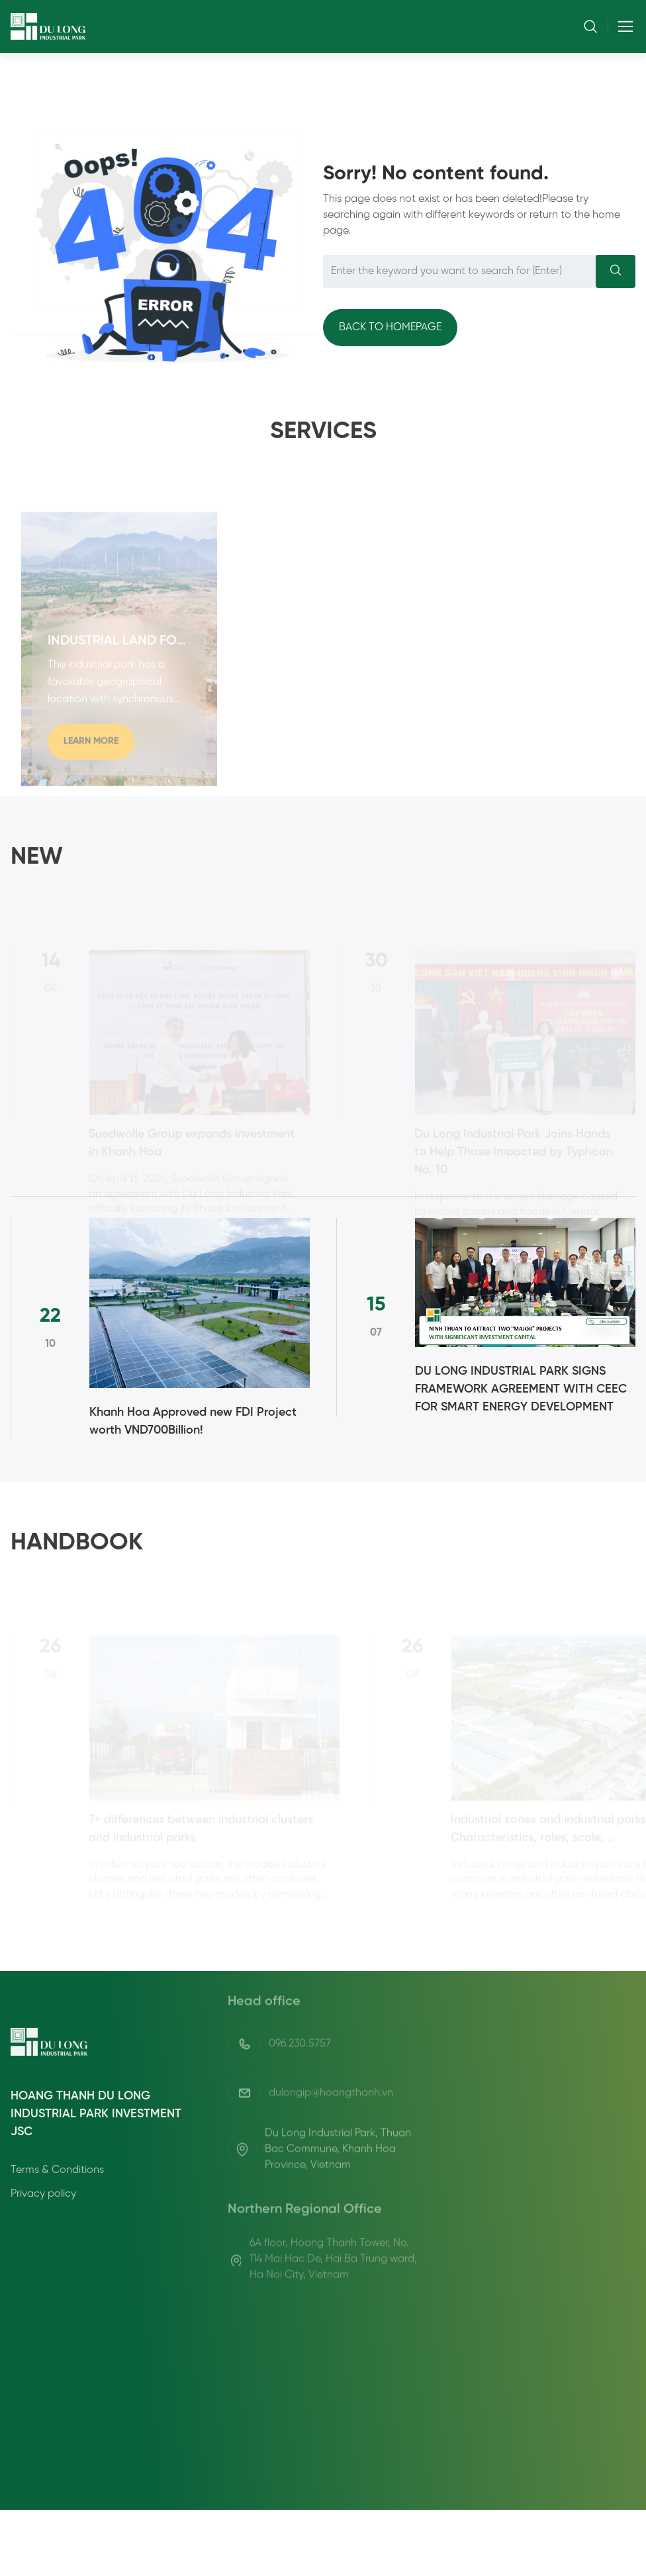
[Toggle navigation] (621, 26)
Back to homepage (390, 327)
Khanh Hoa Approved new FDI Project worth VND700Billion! (193, 1421)
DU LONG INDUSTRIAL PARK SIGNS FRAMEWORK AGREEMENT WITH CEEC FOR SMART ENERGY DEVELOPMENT (521, 1389)
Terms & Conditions (57, 2228)
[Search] (615, 271)
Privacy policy (43, 2252)
